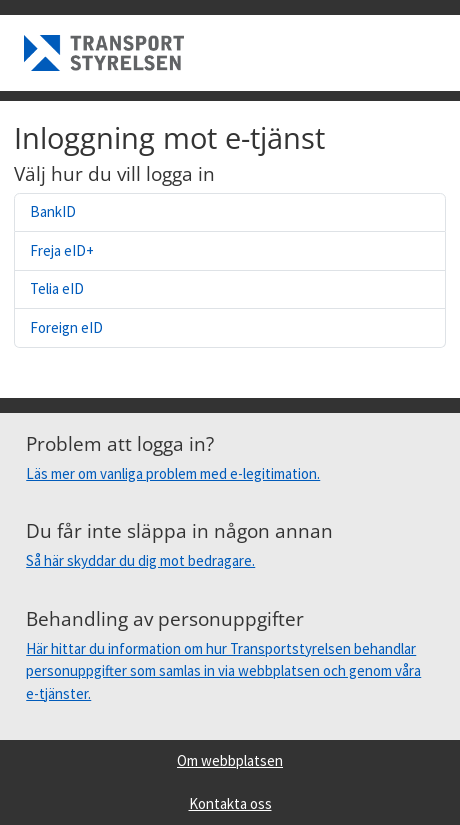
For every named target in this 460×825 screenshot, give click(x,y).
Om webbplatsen (230, 760)
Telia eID (57, 288)
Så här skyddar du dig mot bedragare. (140, 560)
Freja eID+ (62, 250)
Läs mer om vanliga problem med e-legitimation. (173, 473)
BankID (53, 211)
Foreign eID (66, 327)
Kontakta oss (230, 803)
